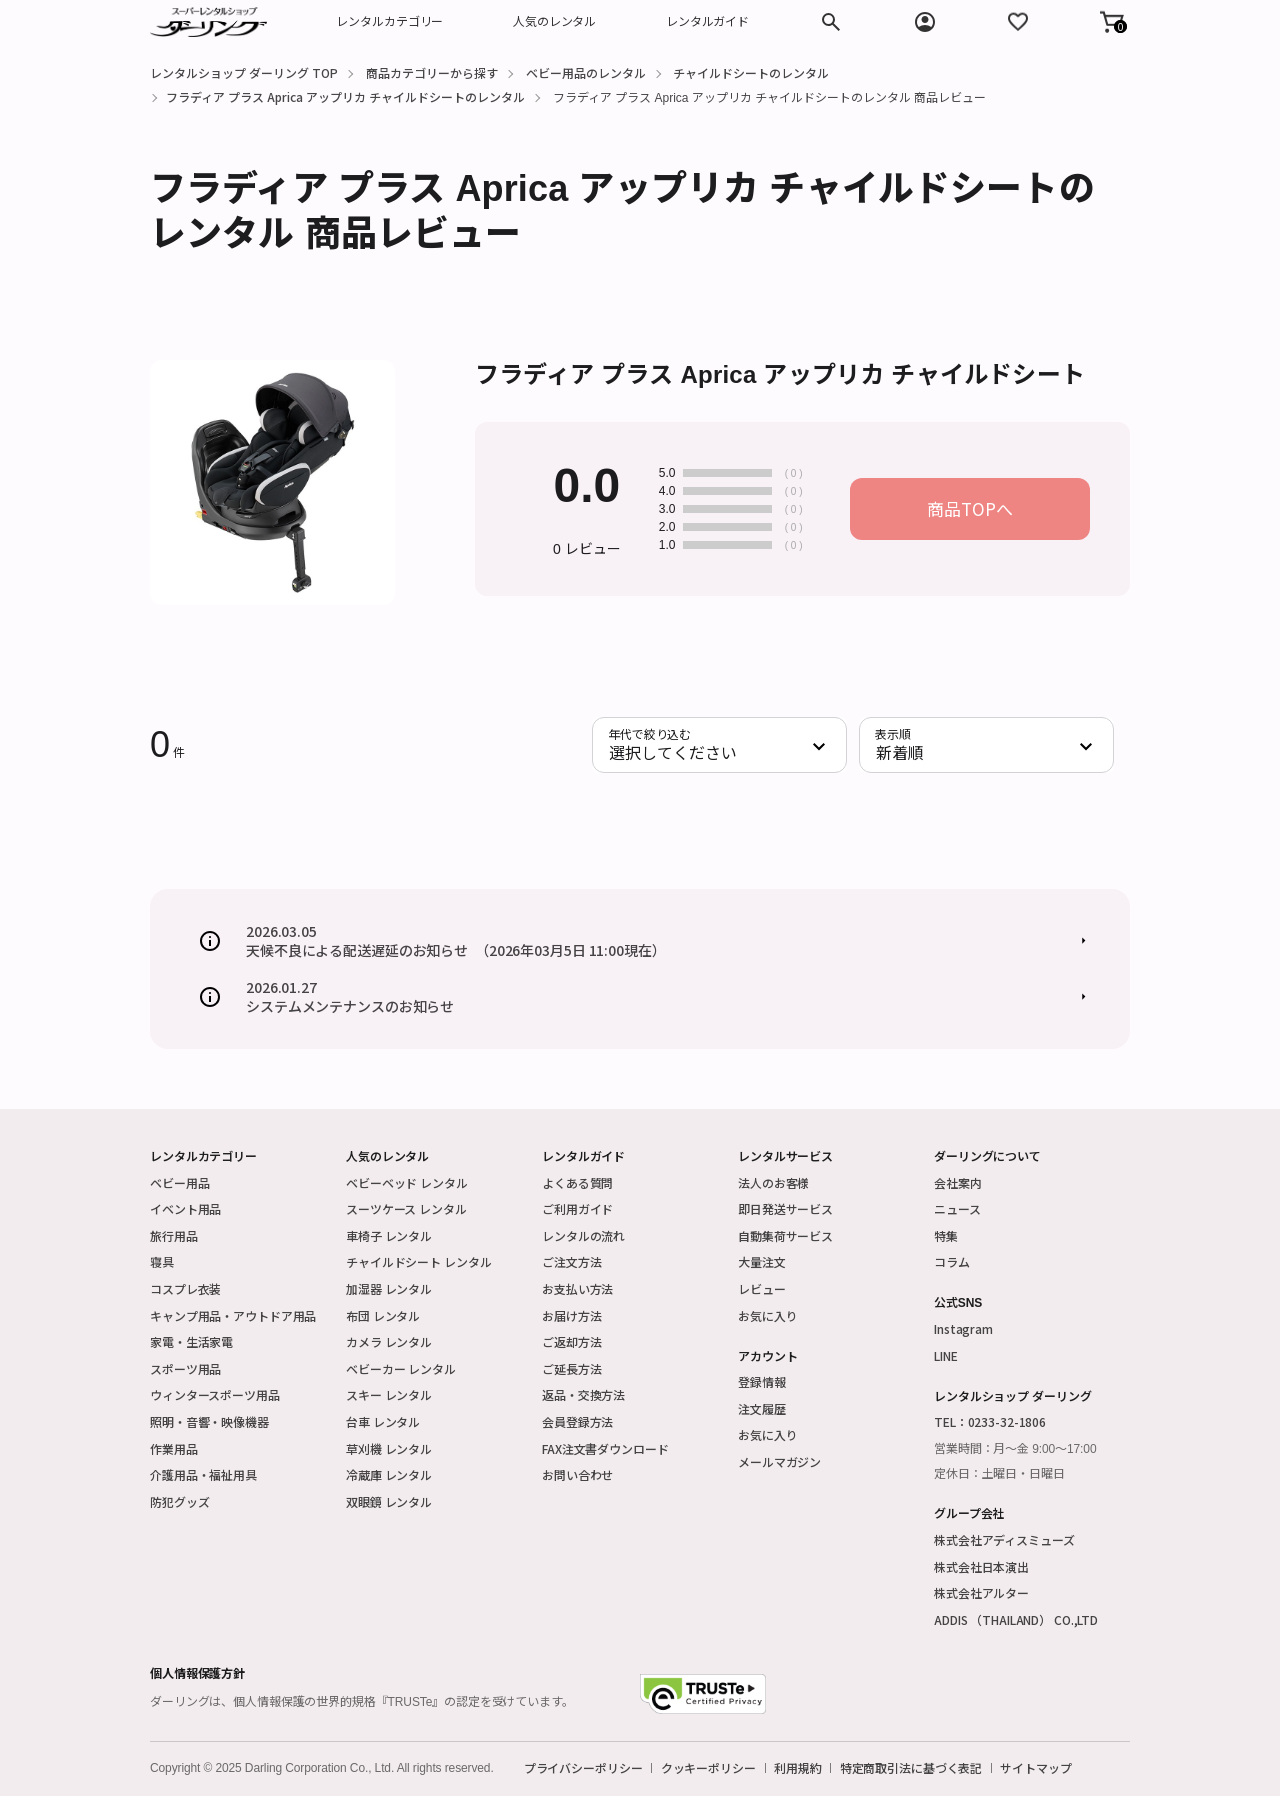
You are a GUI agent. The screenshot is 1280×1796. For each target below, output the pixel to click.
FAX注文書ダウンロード (605, 1448)
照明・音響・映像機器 (209, 1421)
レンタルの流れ (583, 1235)
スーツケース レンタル (406, 1208)
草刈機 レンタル (389, 1448)
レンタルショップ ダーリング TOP (244, 72)
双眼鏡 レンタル (389, 1501)
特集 (946, 1235)
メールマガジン (779, 1461)
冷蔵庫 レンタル (389, 1474)
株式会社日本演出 (981, 1566)
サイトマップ (1035, 1768)
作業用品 (174, 1448)
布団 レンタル (383, 1315)
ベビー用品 (179, 1182)
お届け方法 (571, 1315)
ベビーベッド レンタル (407, 1182)
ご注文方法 (571, 1261)
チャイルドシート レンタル (418, 1261)
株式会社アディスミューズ (1004, 1539)
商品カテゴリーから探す (432, 72)
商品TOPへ (970, 508)
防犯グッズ (179, 1501)
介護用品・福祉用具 (203, 1474)
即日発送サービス (785, 1208)
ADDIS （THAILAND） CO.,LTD (1016, 1619)
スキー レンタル (389, 1394)
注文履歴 (762, 1408)
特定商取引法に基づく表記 (911, 1768)
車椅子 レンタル (389, 1235)
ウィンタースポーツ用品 (215, 1394)
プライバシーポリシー (583, 1768)
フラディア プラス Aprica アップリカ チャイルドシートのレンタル (345, 96)
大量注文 (762, 1261)
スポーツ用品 (185, 1368)
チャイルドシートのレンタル (751, 72)
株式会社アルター (981, 1592)
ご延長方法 (571, 1368)
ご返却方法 (571, 1341)
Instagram (963, 1328)
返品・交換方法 (583, 1394)
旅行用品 (174, 1235)
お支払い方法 (577, 1288)
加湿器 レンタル (389, 1288)
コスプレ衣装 (185, 1288)
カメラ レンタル (389, 1341)
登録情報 (762, 1381)
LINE (946, 1355)
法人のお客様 (773, 1182)
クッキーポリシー (708, 1768)
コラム (952, 1261)
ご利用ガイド (577, 1208)
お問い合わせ (577, 1474)
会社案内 (958, 1182)
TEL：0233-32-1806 (990, 1421)
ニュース (957, 1208)
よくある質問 (577, 1182)
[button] (1112, 22)
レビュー (762, 1288)
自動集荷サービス (785, 1235)
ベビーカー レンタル (401, 1368)
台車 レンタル (383, 1421)
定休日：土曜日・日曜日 (999, 1474)
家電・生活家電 (191, 1341)
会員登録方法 (577, 1421)
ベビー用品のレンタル (586, 72)
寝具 (162, 1261)
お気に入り (767, 1315)
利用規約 (798, 1768)
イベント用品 (185, 1208)
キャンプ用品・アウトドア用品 (233, 1315)
